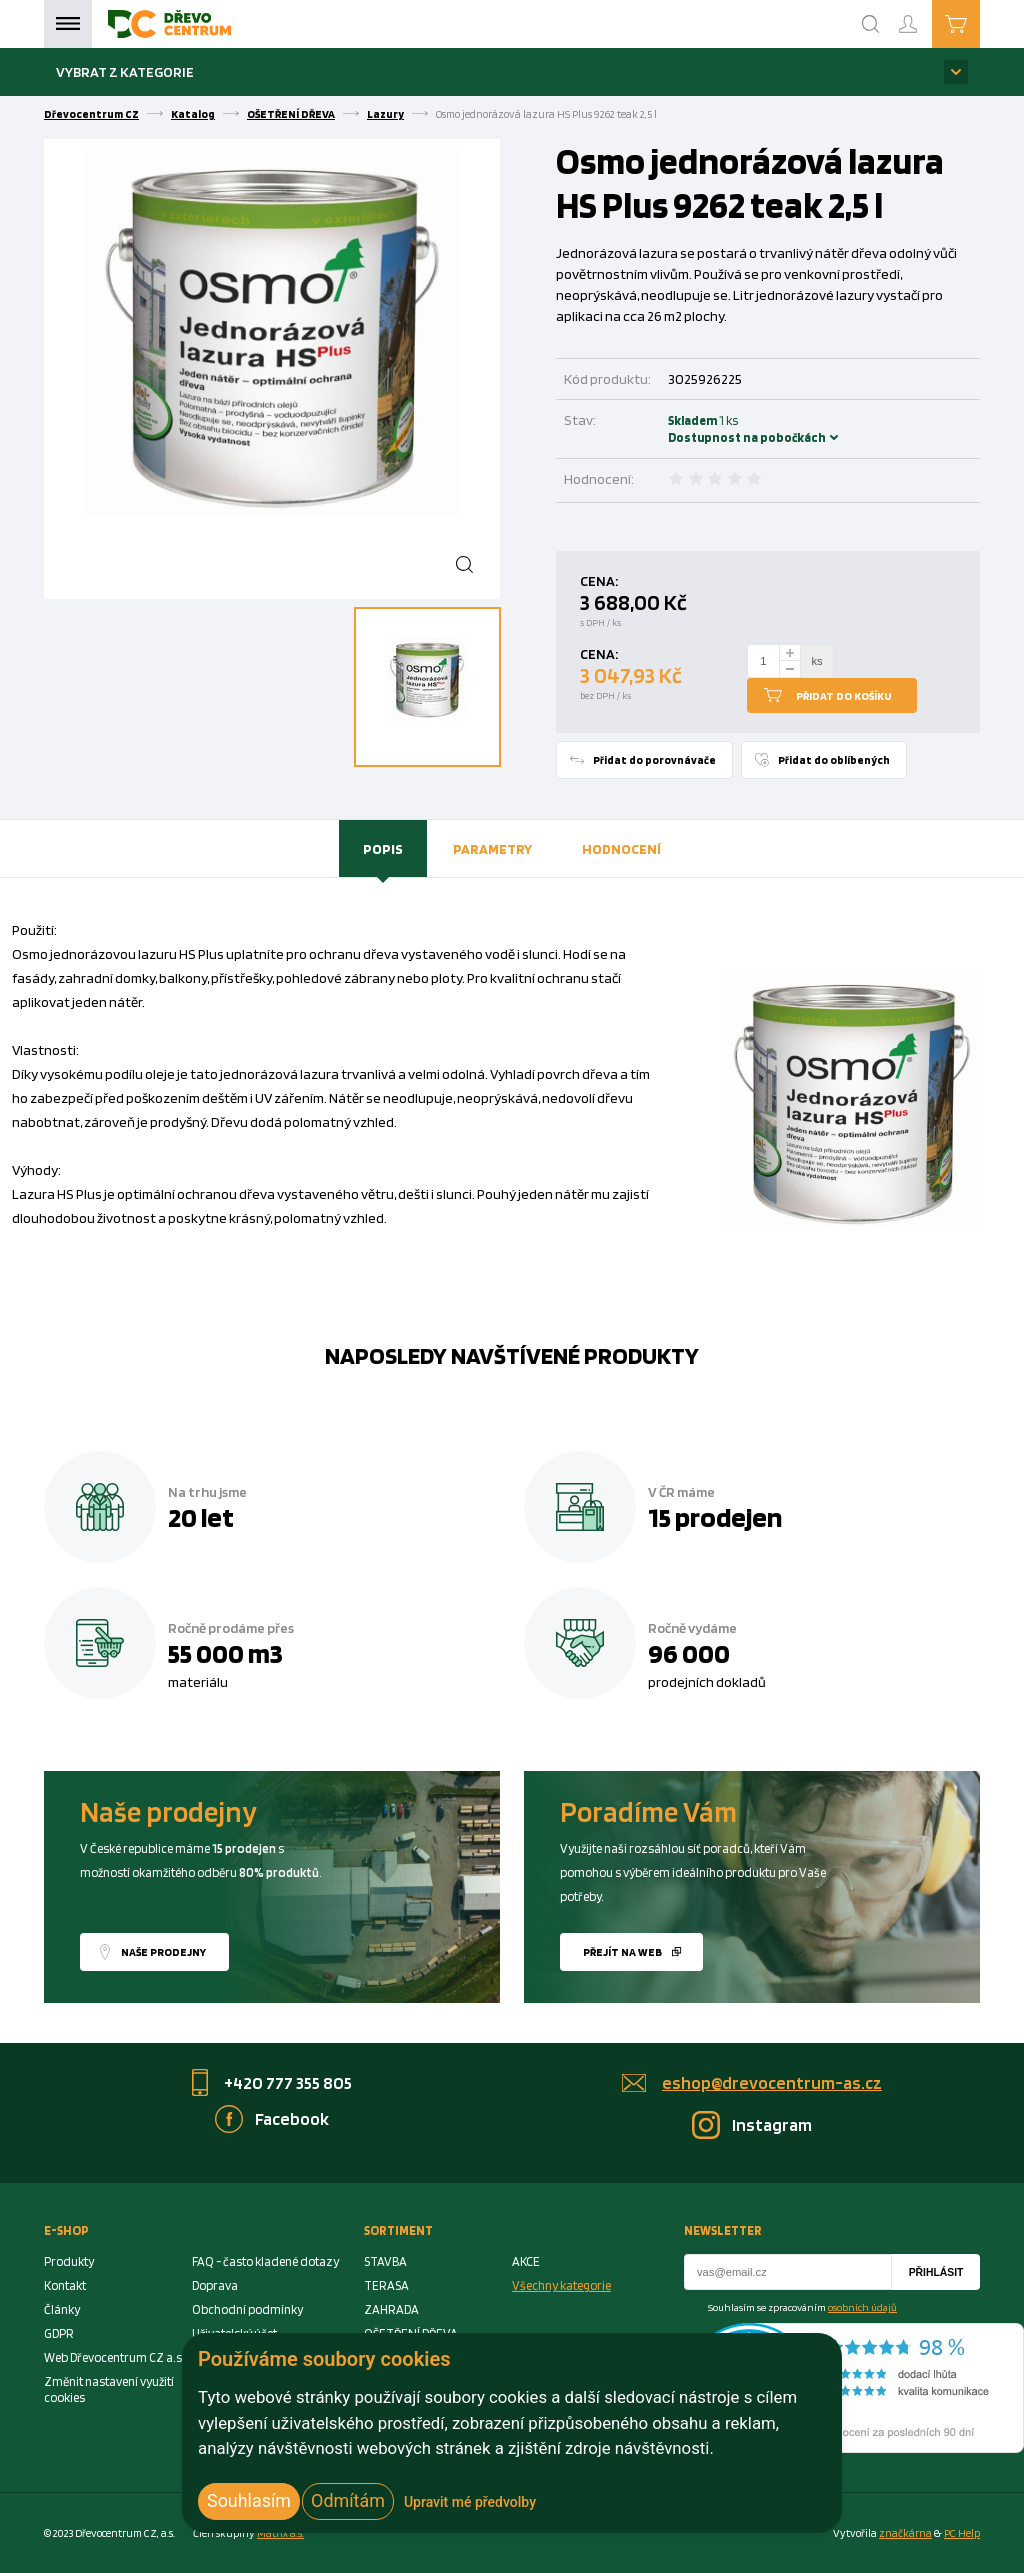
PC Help (962, 2533)
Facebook (292, 2118)
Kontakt (65, 2285)
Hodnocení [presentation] (621, 848)
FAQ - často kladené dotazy (265, 2261)
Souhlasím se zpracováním (802, 2307)
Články (62, 2309)
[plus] (790, 652)
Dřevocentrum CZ (91, 114)
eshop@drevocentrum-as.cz (772, 2082)
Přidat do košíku (844, 696)
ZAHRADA (391, 2309)
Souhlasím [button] (249, 2500)
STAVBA (385, 2261)
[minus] (790, 669)
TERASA (386, 2285)
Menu (68, 24)
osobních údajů (862, 2307)
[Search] (871, 24)
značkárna (905, 2533)
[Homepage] (169, 24)
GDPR (59, 2333)
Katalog (193, 114)
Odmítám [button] (348, 2500)
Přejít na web (622, 1952)
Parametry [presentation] (492, 848)
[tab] (383, 849)
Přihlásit (936, 2272)
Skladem (695, 429)
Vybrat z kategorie (125, 71)
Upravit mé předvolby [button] (470, 2502)
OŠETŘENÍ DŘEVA (291, 114)
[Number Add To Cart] (764, 661)
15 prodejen (715, 1517)
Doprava (215, 2285)
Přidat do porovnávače (654, 760)
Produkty (69, 2261)
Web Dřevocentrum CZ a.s (113, 2357)
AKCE (526, 2261)
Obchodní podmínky (247, 2309)
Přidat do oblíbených (834, 760)
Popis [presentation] (383, 848)
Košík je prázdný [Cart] (979, 23)
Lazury (385, 114)
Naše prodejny (163, 1952)
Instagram (772, 2124)
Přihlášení (924, 15)
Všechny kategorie (561, 2285)
